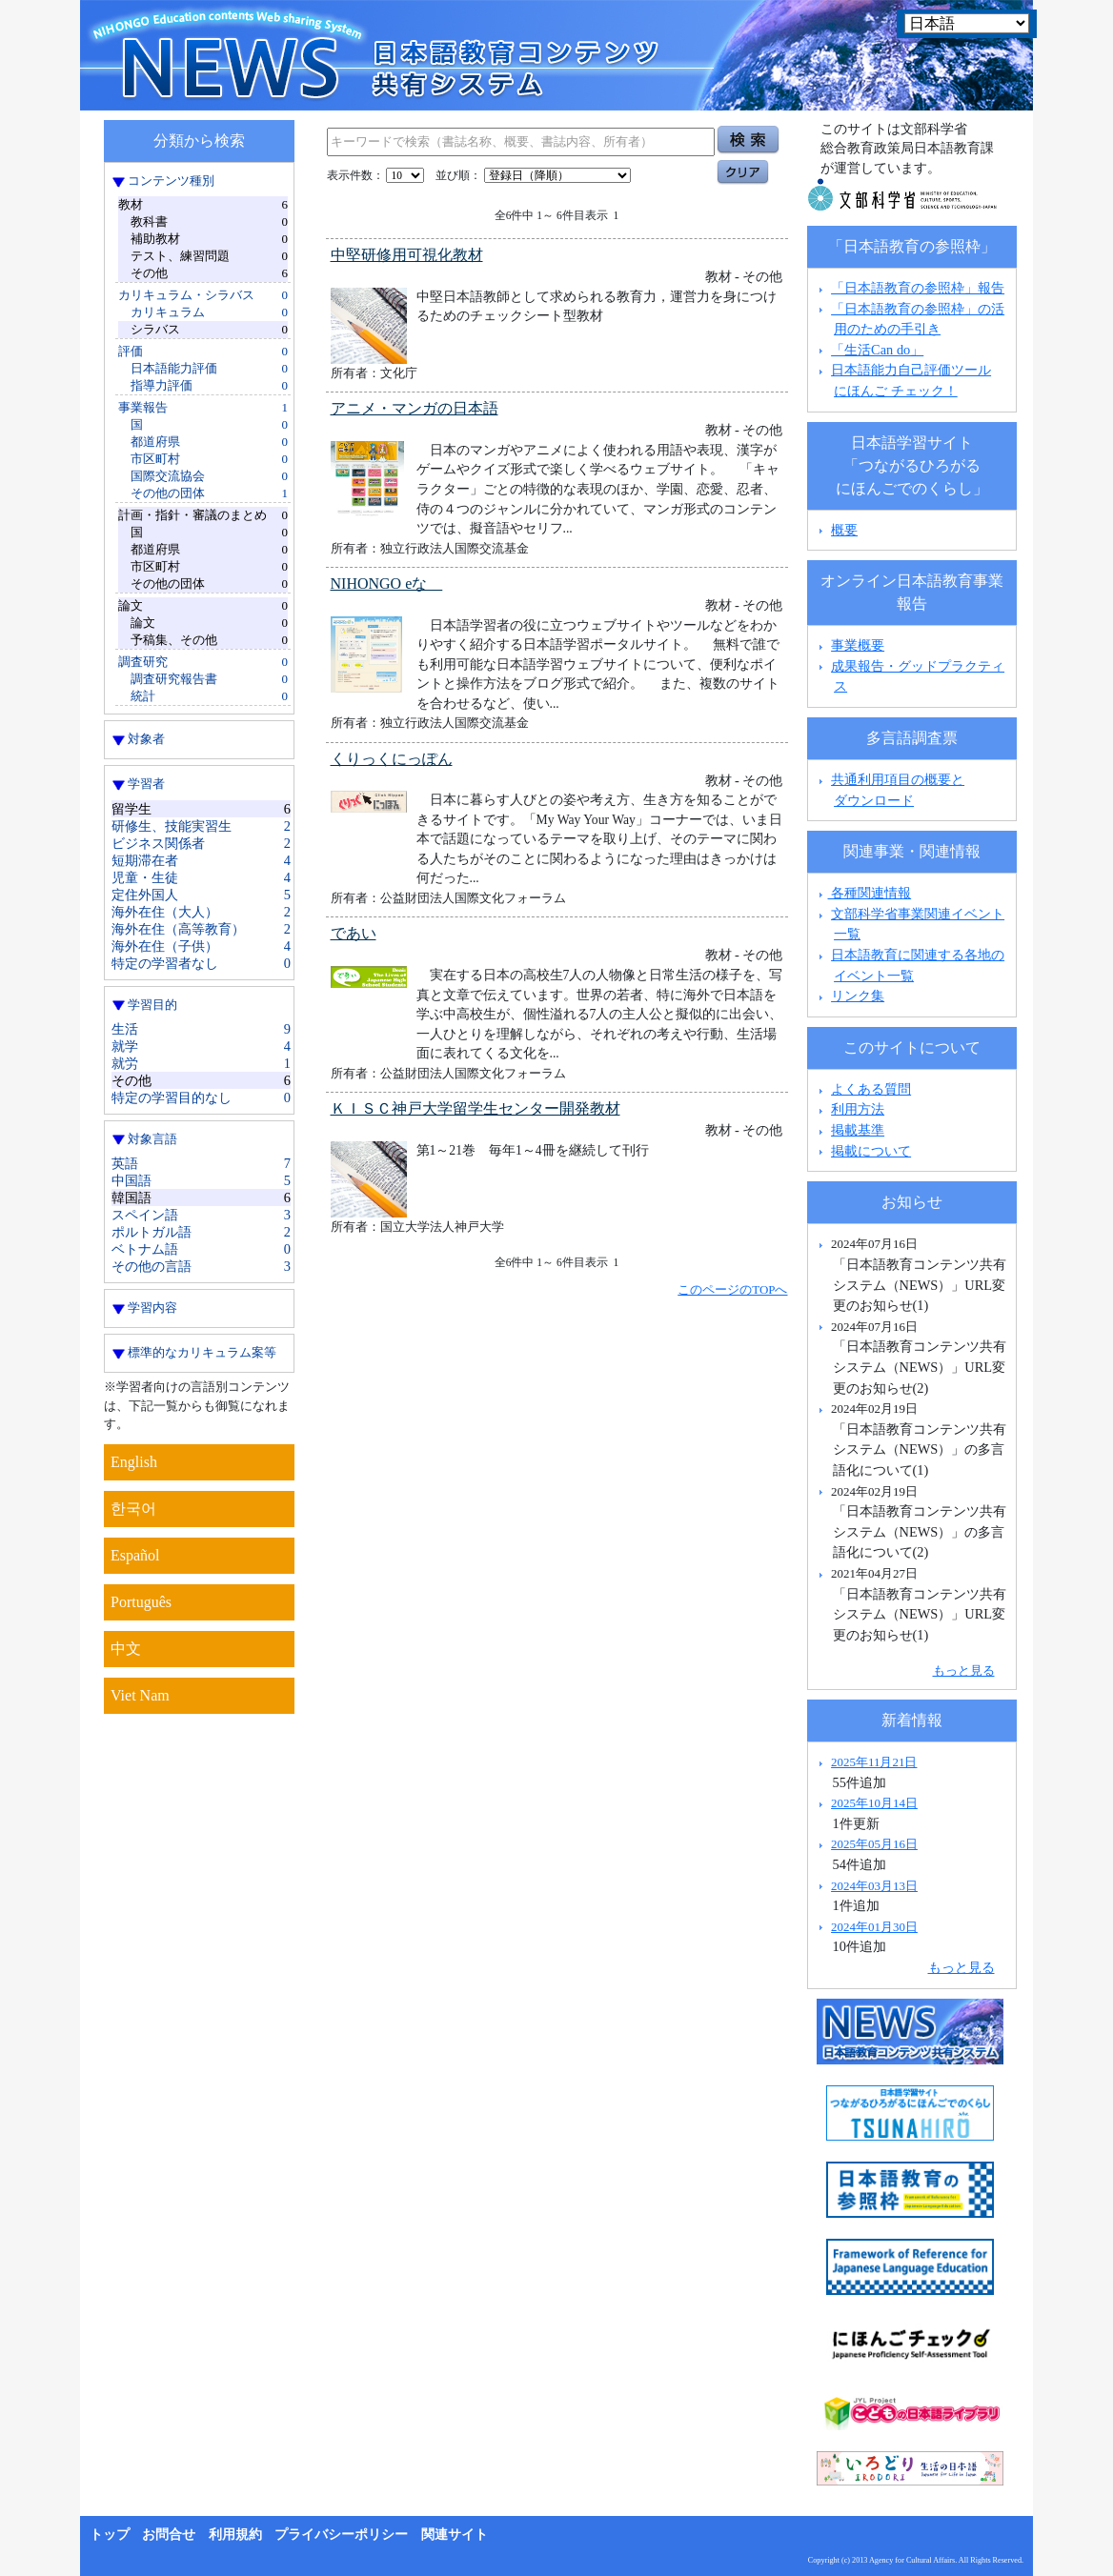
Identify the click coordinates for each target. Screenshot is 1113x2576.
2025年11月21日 (874, 1762)
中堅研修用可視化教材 (407, 255)
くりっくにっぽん (392, 759)
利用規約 (235, 2534)
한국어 (133, 1508)
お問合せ (168, 2534)
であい (353, 933)
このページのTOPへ (732, 1289)
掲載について (871, 1150)
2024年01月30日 (874, 1927)
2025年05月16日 (874, 1844)
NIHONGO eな (387, 583)
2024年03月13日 (874, 1886)
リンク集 (857, 995)
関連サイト (454, 2534)
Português (141, 1602)
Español (135, 1555)
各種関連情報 (863, 892)
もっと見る (964, 1670)
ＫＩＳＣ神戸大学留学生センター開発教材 (475, 1108)
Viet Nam (140, 1695)
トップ (110, 2534)
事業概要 (857, 645)
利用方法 (857, 1109)
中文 (126, 1648)
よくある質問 (871, 1089)
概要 (844, 529)
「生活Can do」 (877, 349)
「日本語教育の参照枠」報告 (917, 287)
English (134, 1462)
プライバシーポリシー (341, 2534)
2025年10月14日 (874, 1803)
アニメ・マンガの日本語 (414, 408)
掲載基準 (857, 1129)
